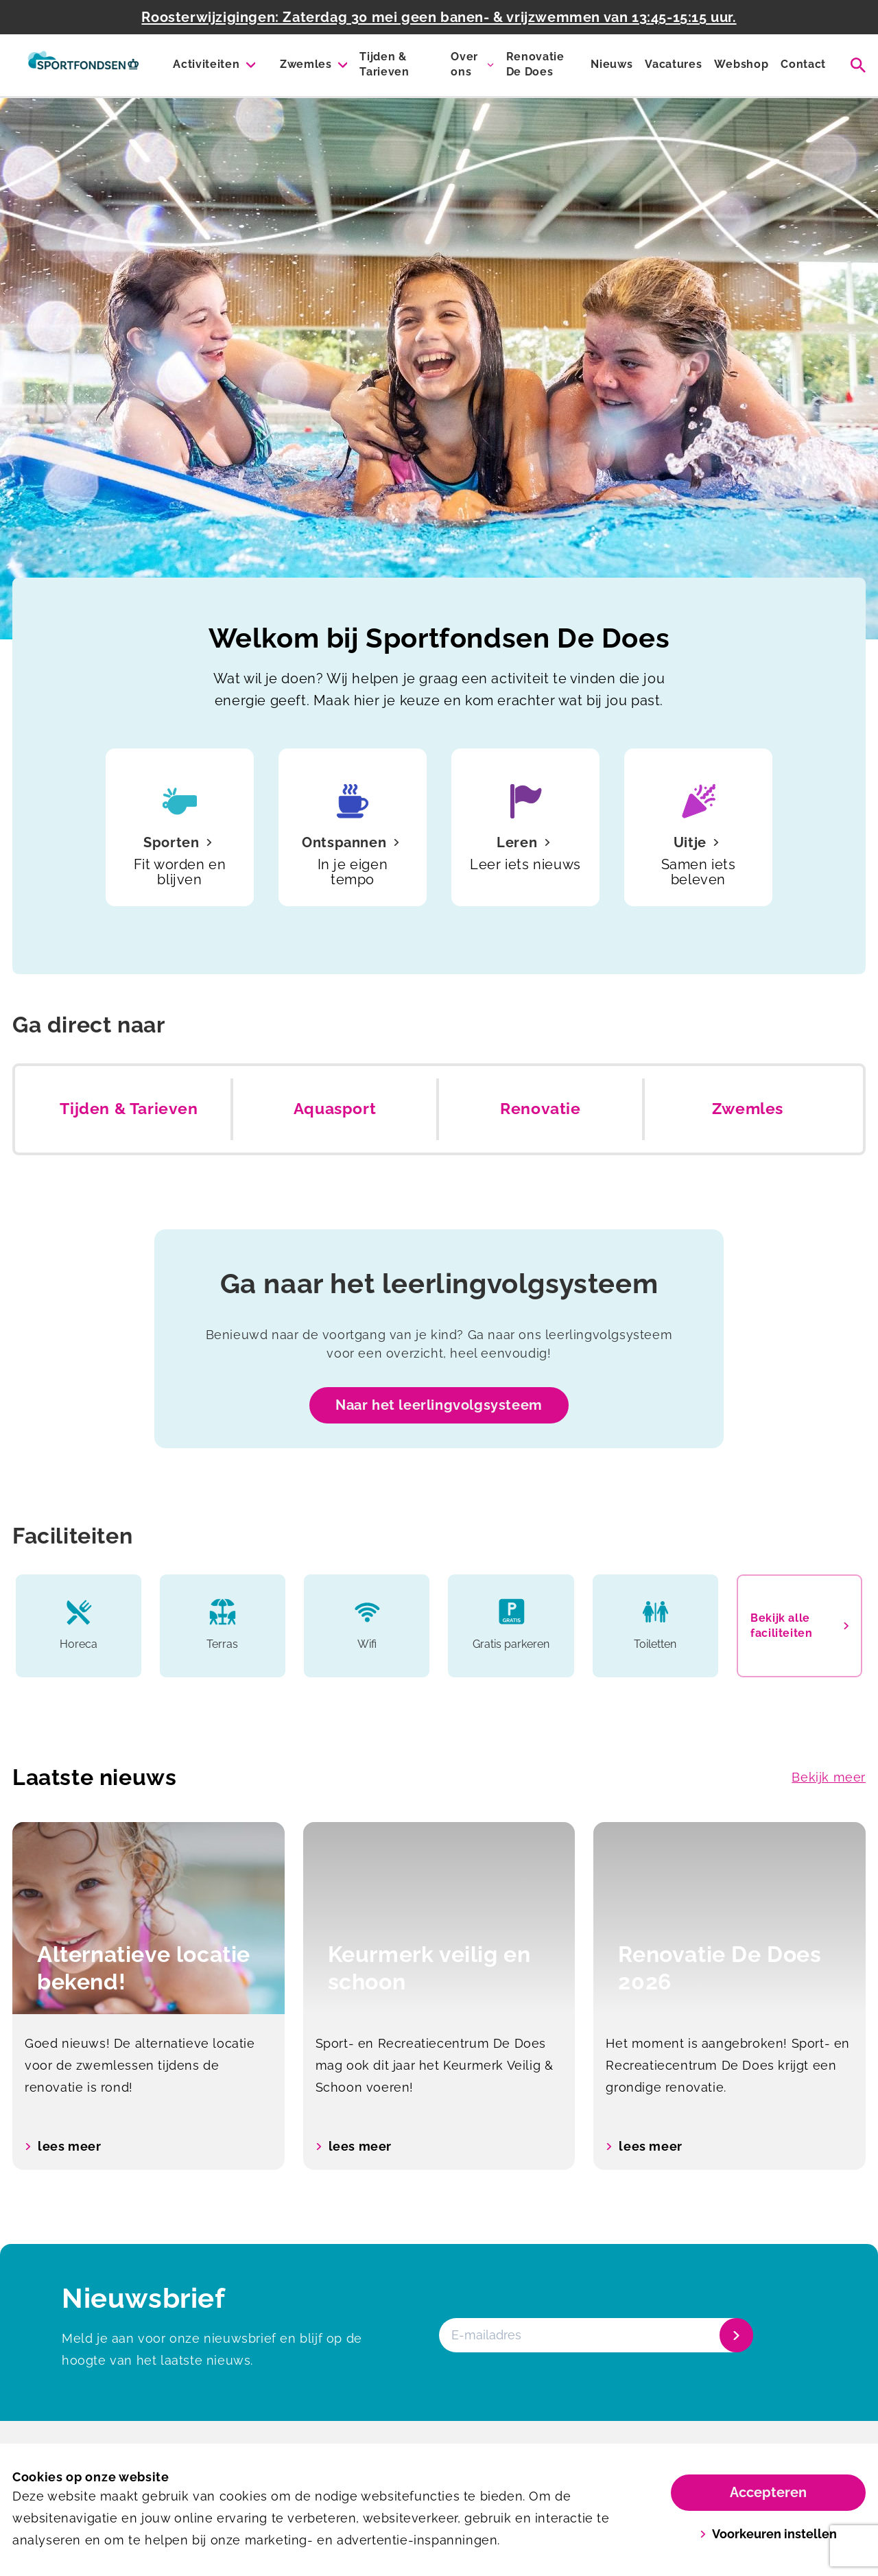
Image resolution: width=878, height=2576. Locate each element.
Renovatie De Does (535, 64)
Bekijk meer (829, 1777)
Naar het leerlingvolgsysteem (439, 1405)
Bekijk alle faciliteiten (799, 1625)
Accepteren (768, 2492)
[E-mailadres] (594, 2335)
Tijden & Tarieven (384, 64)
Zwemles (306, 64)
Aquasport (335, 1109)
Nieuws (611, 64)
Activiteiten (206, 64)
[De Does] (83, 65)
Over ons (464, 64)
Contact (803, 64)
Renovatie (540, 1109)
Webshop (741, 64)
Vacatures (673, 64)
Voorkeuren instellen (769, 2534)
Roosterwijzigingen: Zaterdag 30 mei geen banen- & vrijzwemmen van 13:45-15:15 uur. (438, 17)
